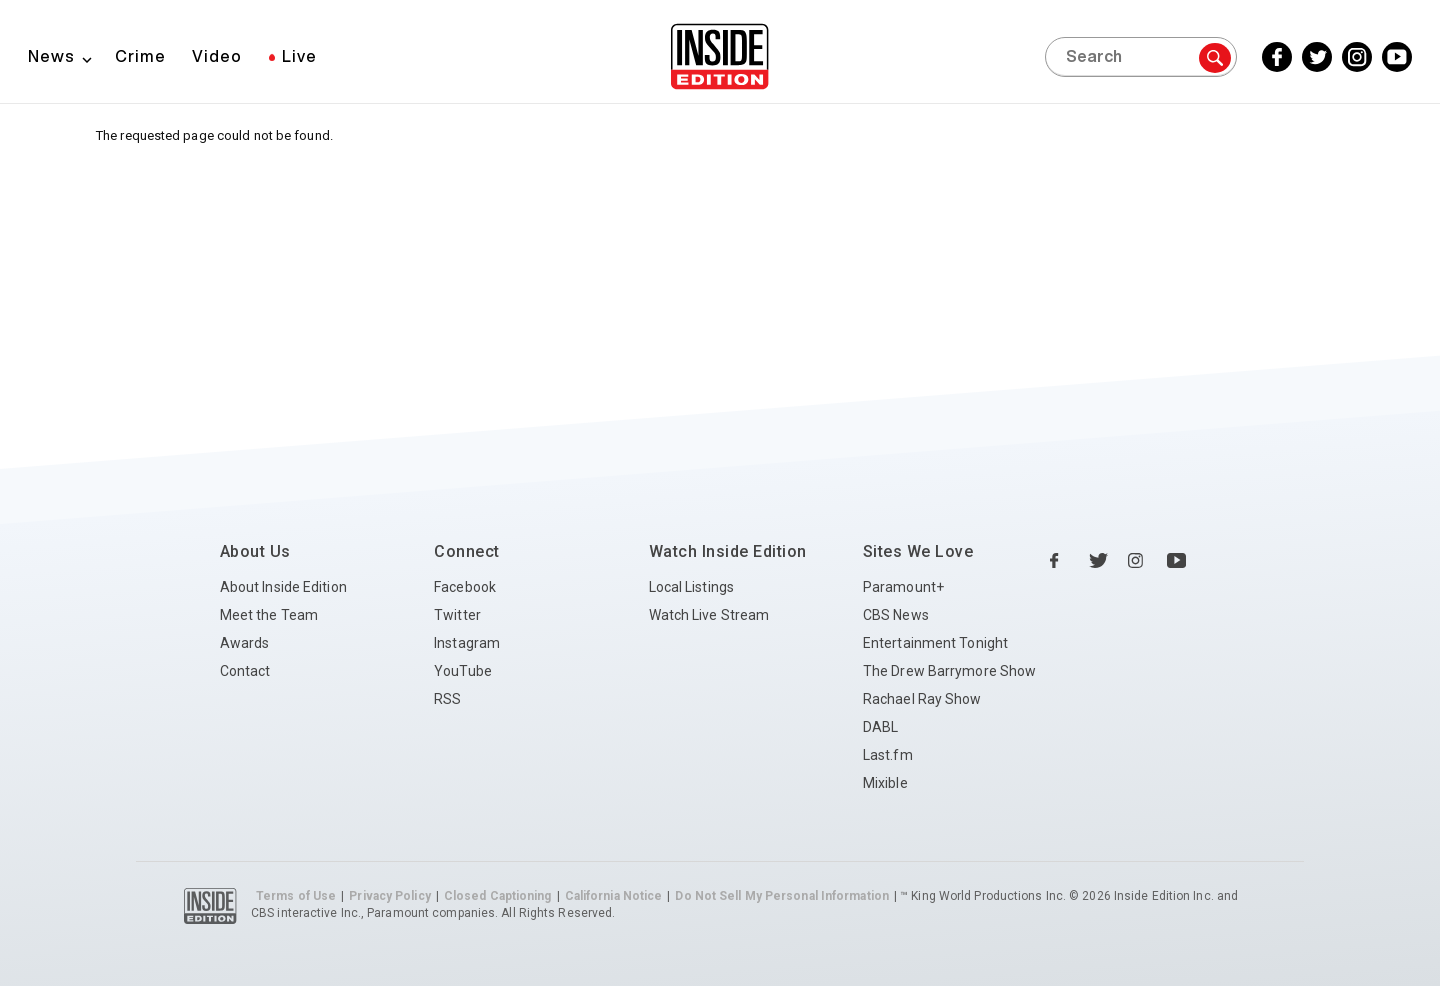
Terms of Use (296, 896)
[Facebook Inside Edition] (1277, 57)
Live (299, 56)
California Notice (614, 896)
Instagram (467, 643)
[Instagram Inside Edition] (1357, 57)
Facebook (465, 587)
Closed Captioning (498, 896)
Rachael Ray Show (922, 699)
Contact (245, 671)
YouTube (463, 671)
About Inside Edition (283, 587)
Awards (245, 643)
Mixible (885, 783)
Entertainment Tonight (935, 643)
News (51, 56)
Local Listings (691, 587)
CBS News (896, 615)
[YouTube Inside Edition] (1397, 57)
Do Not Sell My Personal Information (782, 896)
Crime (140, 56)
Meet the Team (269, 615)
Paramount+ (903, 587)
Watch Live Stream (709, 615)
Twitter (457, 615)
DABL (880, 727)
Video (217, 56)
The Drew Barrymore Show (949, 671)
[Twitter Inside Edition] (1317, 57)
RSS (447, 699)
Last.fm (888, 755)
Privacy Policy (389, 896)
